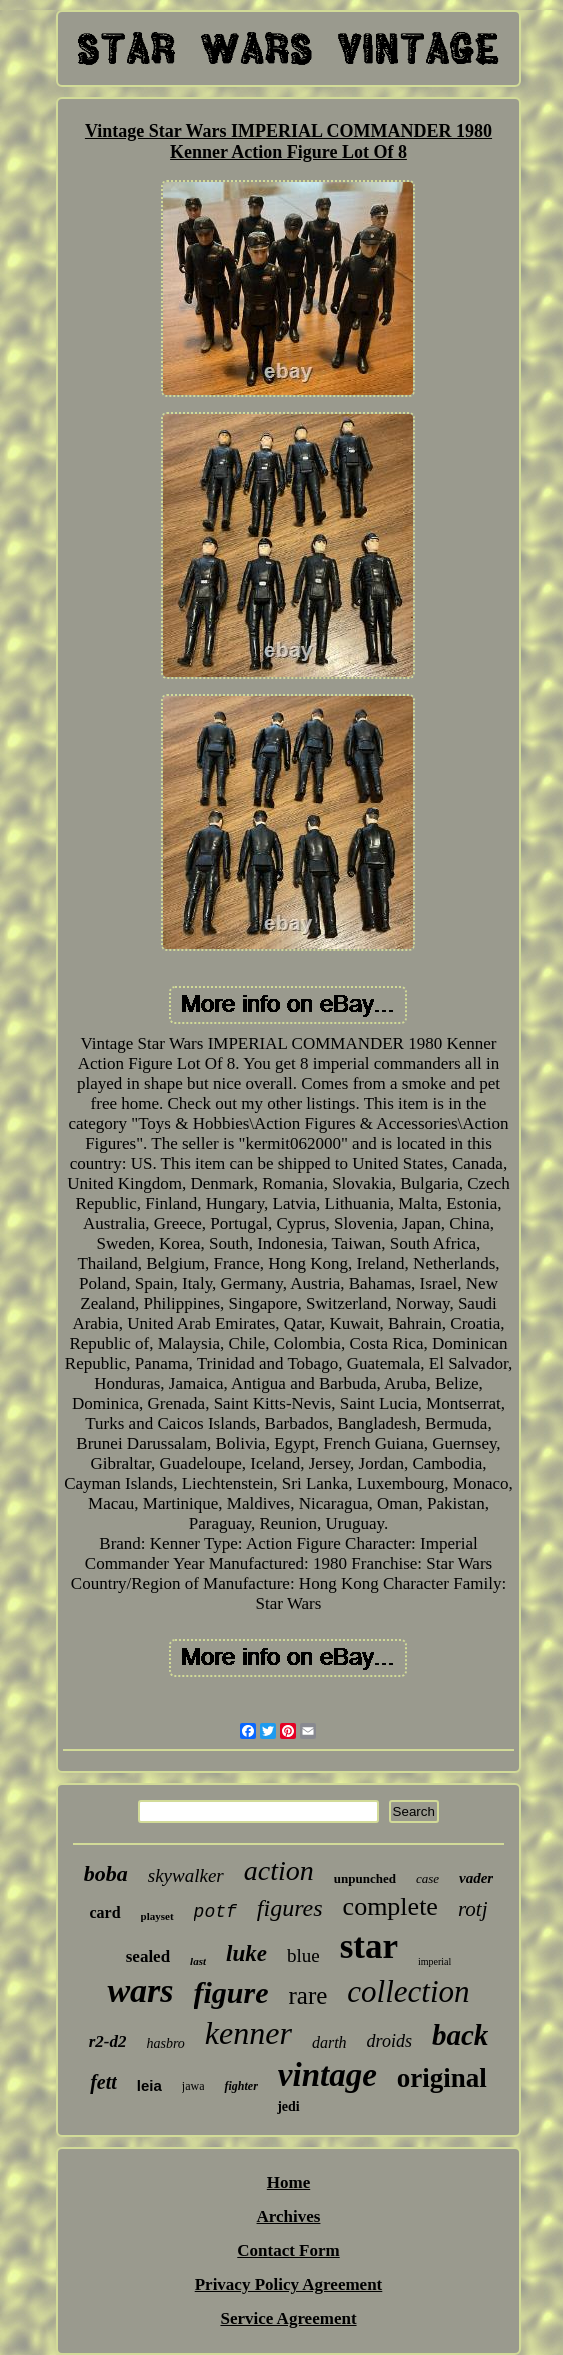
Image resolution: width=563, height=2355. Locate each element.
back (460, 2035)
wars (140, 1990)
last (198, 1961)
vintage (327, 2075)
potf (215, 1912)
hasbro (165, 2043)
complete (390, 1906)
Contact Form (288, 2250)
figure (231, 1992)
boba (106, 1873)
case (427, 1878)
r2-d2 (108, 2041)
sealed (148, 1956)
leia (149, 2085)
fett (103, 2082)
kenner (248, 2033)
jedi (288, 2106)
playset (157, 1916)
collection (408, 1991)
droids (389, 2041)
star (369, 1946)
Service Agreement (288, 2318)
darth (329, 2042)
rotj (473, 1909)
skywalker (186, 1875)
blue (303, 1955)
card (105, 1912)
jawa (193, 2086)
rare (308, 1995)
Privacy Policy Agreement (289, 2284)
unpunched (365, 1878)
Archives (289, 2216)
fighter (240, 2086)
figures (290, 1908)
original (442, 2078)
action (279, 1870)
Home (288, 2182)
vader (476, 1878)
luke (246, 1953)
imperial (434, 1961)
